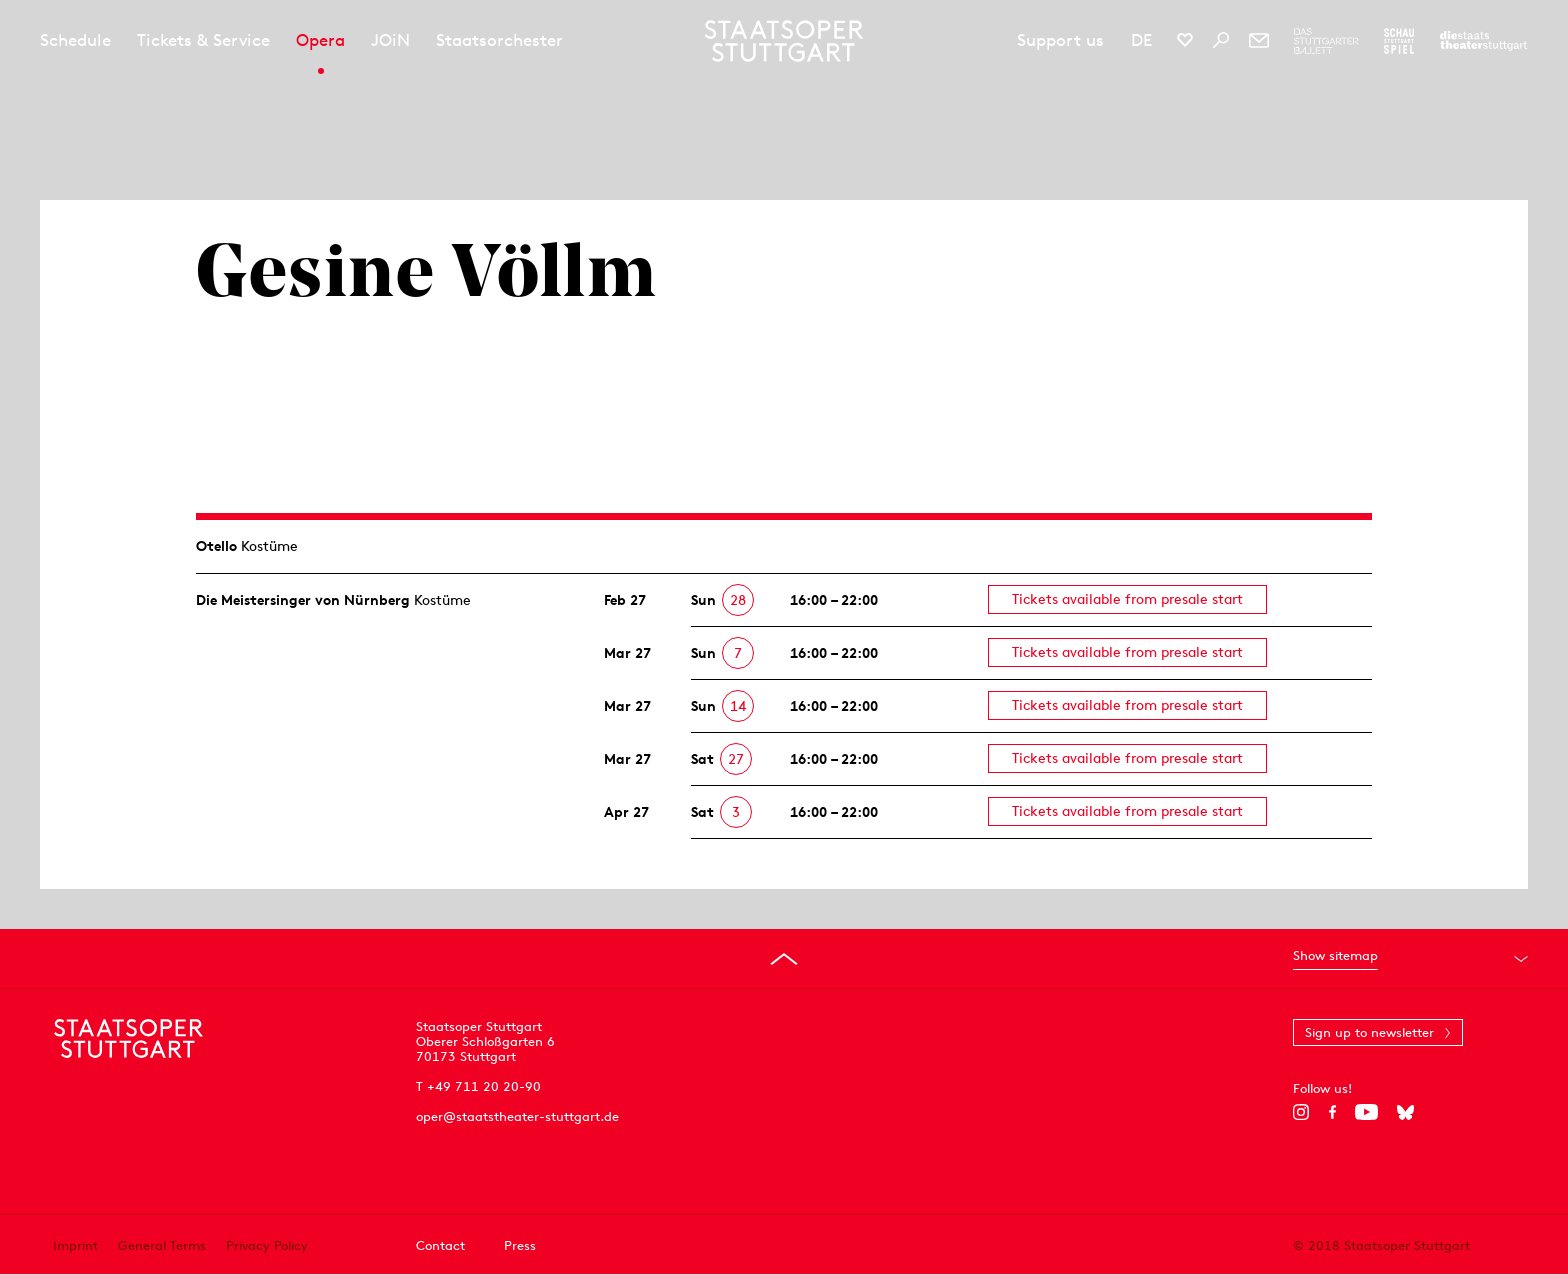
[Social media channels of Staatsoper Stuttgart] (1185, 40)
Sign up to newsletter (1369, 1032)
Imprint (75, 1245)
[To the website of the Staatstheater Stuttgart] (1483, 41)
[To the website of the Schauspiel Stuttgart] (1399, 41)
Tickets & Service (203, 40)
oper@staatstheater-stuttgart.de (517, 1116)
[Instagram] (1301, 1112)
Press (520, 1245)
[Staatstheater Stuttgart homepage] (784, 41)
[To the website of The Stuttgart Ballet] (1326, 41)
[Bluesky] (1405, 1112)
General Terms (162, 1245)
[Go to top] (784, 959)
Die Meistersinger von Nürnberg (303, 600)
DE (1141, 40)
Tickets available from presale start (1127, 599)
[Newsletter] (1259, 40)
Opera (320, 40)
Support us (1060, 40)
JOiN (390, 40)
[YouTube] (1366, 1112)
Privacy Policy (267, 1245)
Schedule (75, 40)
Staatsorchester (499, 40)
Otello (216, 546)
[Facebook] (1332, 1112)
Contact (440, 1245)
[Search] (1221, 40)
